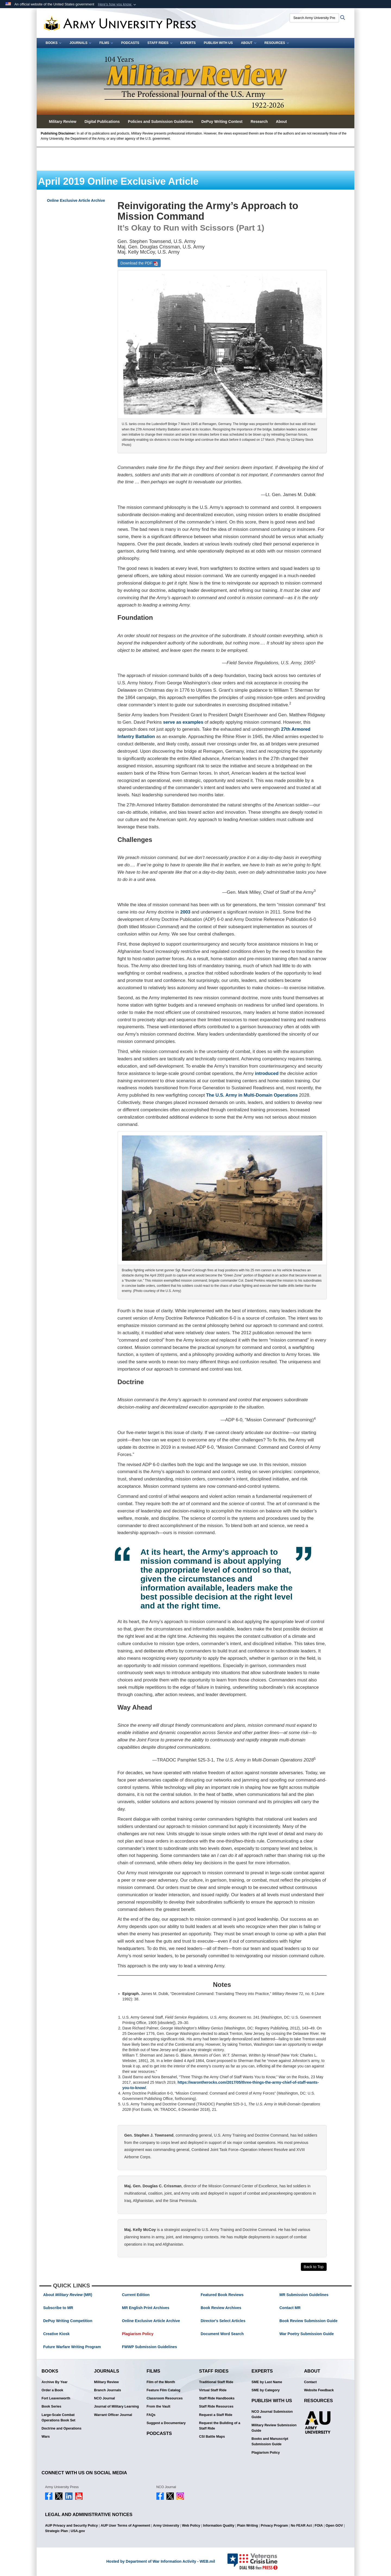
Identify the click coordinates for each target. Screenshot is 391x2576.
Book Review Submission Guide (308, 2321)
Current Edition (136, 2295)
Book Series (51, 2406)
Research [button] (259, 121)
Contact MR (290, 2308)
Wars (46, 2436)
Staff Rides (159, 43)
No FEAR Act (301, 2525)
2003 (185, 912)
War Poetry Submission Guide (306, 2334)
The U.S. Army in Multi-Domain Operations (252, 1095)
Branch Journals (107, 2390)
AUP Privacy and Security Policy (71, 2525)
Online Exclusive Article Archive (76, 200)
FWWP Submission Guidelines (149, 2347)
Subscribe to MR (58, 2308)
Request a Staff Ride (215, 2415)
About (248, 43)
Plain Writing (247, 2525)
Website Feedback (319, 2390)
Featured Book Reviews (222, 2295)
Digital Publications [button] (102, 121)
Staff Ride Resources (216, 2406)
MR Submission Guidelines (303, 2295)
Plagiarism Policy (137, 2334)
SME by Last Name (266, 2382)
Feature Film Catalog (164, 2390)
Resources (276, 43)
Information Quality (218, 2525)
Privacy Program (274, 2525)
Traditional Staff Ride (216, 2382)
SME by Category (265, 2390)
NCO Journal (104, 2398)
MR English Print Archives (145, 2308)
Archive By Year (55, 2382)
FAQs (151, 2415)
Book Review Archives (221, 2308)
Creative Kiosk (56, 2334)
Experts (188, 43)
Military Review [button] (62, 121)
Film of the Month (161, 2382)
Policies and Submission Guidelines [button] (160, 121)
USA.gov (78, 2531)
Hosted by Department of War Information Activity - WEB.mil (160, 2561)
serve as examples (183, 722)
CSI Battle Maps (212, 2436)
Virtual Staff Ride (212, 2390)
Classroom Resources (165, 2398)
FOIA (319, 2525)
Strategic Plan (56, 2531)
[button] (117, 4)
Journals (80, 43)
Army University (166, 2525)
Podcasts (130, 43)
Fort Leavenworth (56, 2398)
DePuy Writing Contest (221, 121)
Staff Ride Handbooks (217, 2398)
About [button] (281, 121)
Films (106, 43)
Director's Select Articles (223, 2321)
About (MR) (67, 2295)
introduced (267, 1073)
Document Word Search (222, 2334)
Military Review (106, 2382)
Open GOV (334, 2525)
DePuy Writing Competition (67, 2321)
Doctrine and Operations (61, 2428)
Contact (310, 2382)
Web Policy (191, 2525)
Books (53, 43)
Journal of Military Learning (116, 2406)
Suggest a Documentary (166, 2423)
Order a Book (52, 2390)
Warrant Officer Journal (113, 2415)
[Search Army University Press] (314, 18)
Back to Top (314, 2267)
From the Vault (158, 2406)
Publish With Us (218, 43)
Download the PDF (139, 263)
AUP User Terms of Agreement (125, 2525)
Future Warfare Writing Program (72, 2347)
